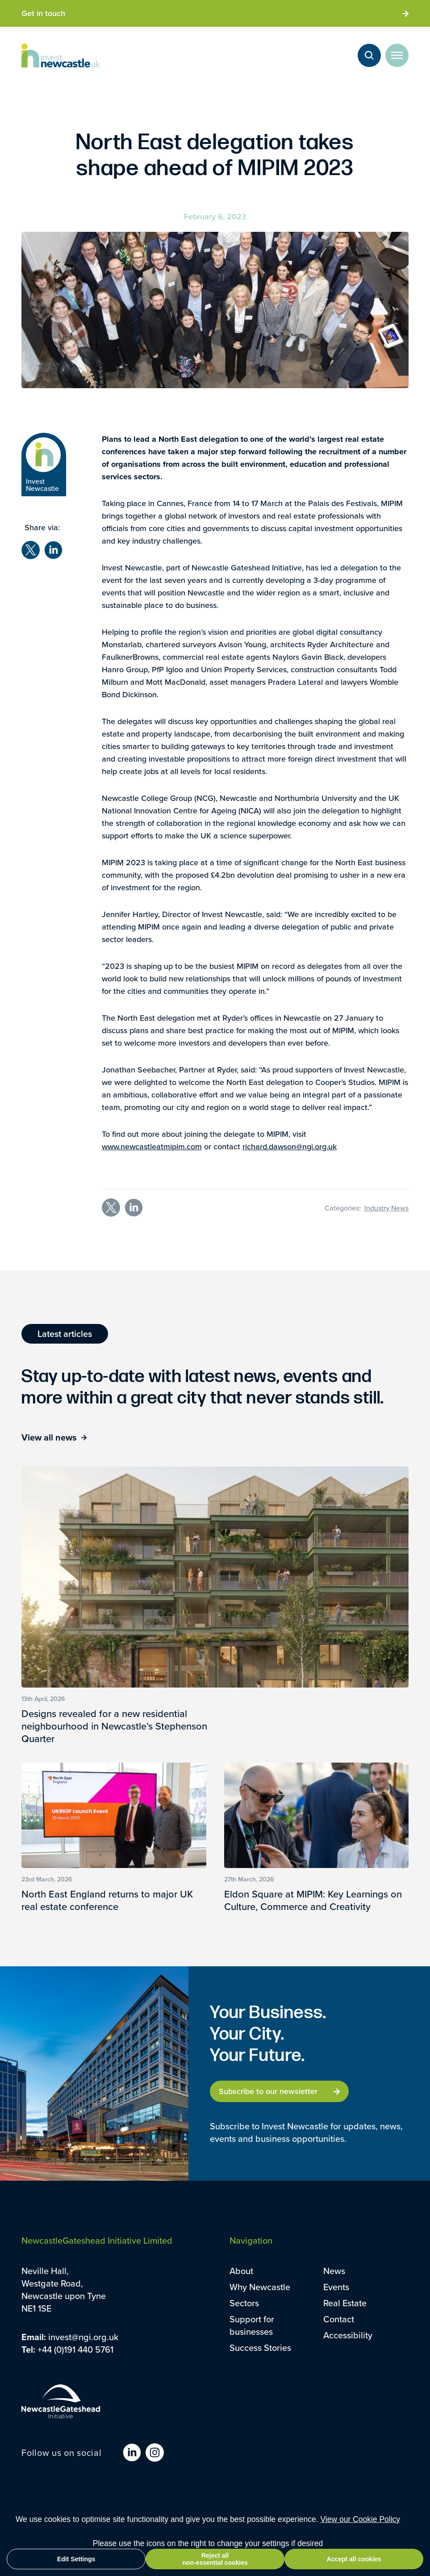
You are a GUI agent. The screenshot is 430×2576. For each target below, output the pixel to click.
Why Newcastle (260, 2286)
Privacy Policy (120, 2510)
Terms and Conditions (55, 2510)
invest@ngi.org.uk (83, 2336)
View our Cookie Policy (360, 2534)
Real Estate (345, 2302)
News (334, 2270)
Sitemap (164, 2510)
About (241, 2270)
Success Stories (260, 2347)
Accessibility (347, 2335)
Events (336, 2286)
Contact (338, 2318)
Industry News (386, 1208)
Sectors (244, 2302)
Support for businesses (252, 2325)
